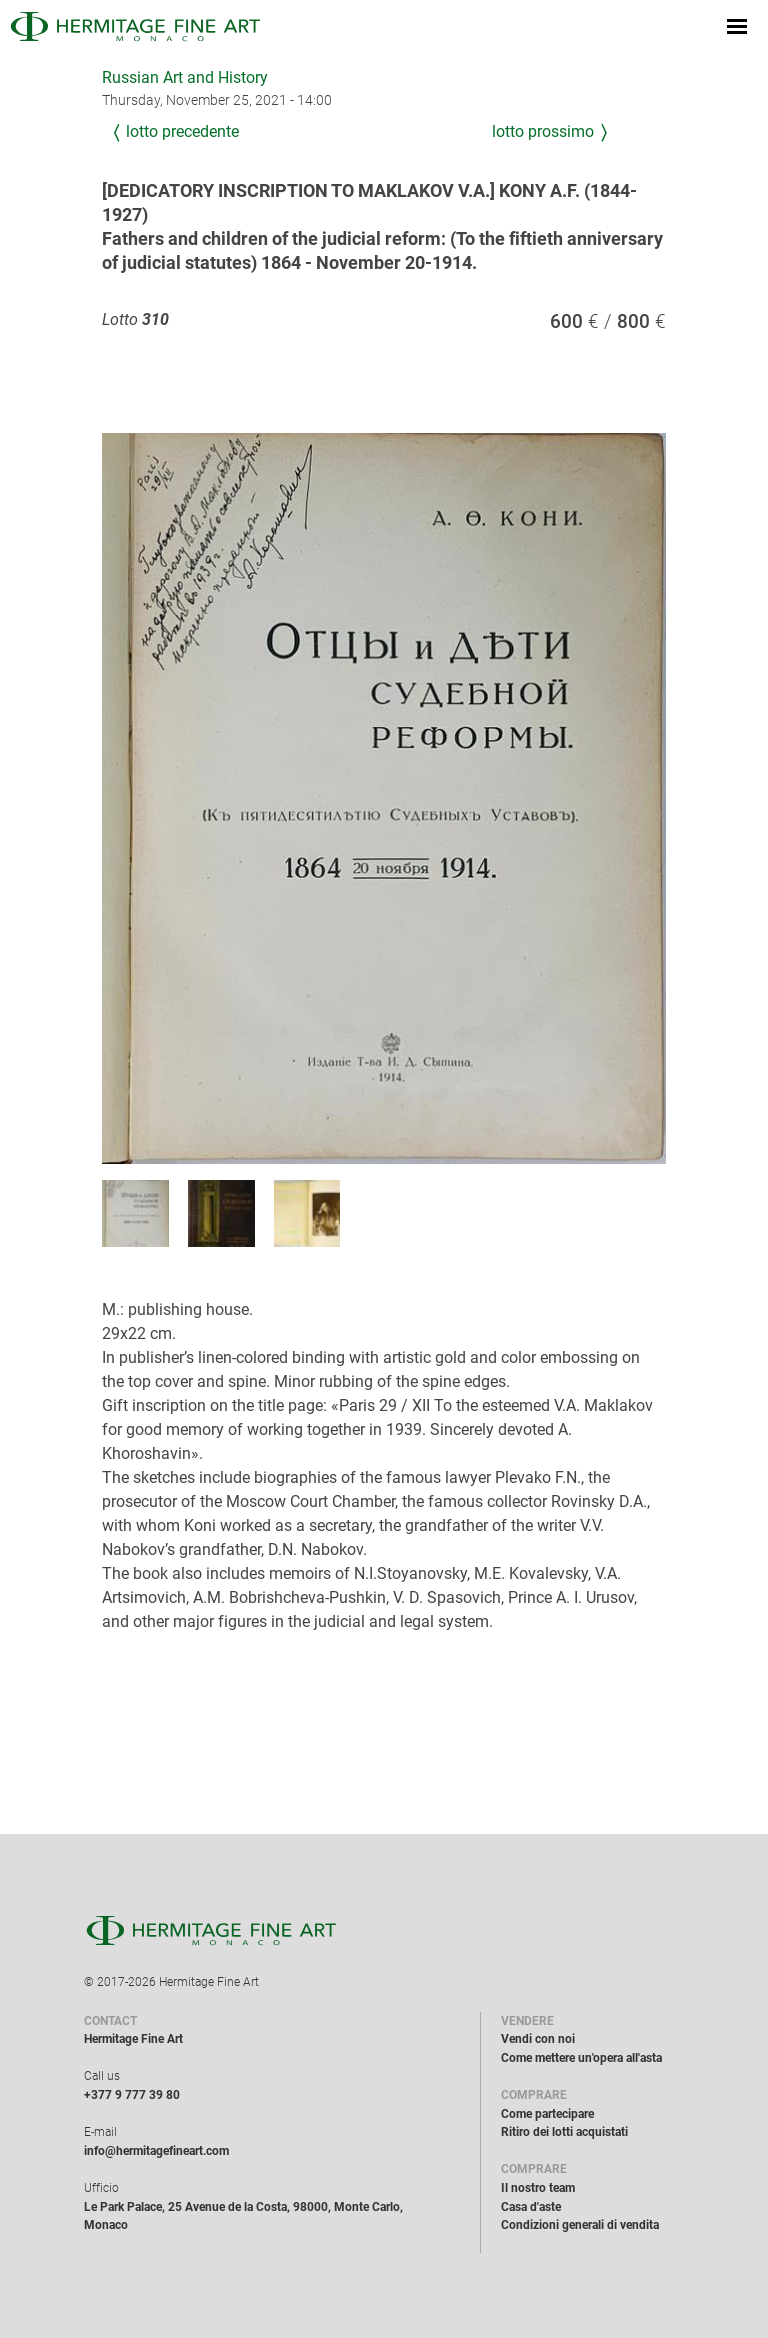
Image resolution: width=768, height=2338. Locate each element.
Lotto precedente (182, 131)
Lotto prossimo (543, 131)
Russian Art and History (185, 77)
